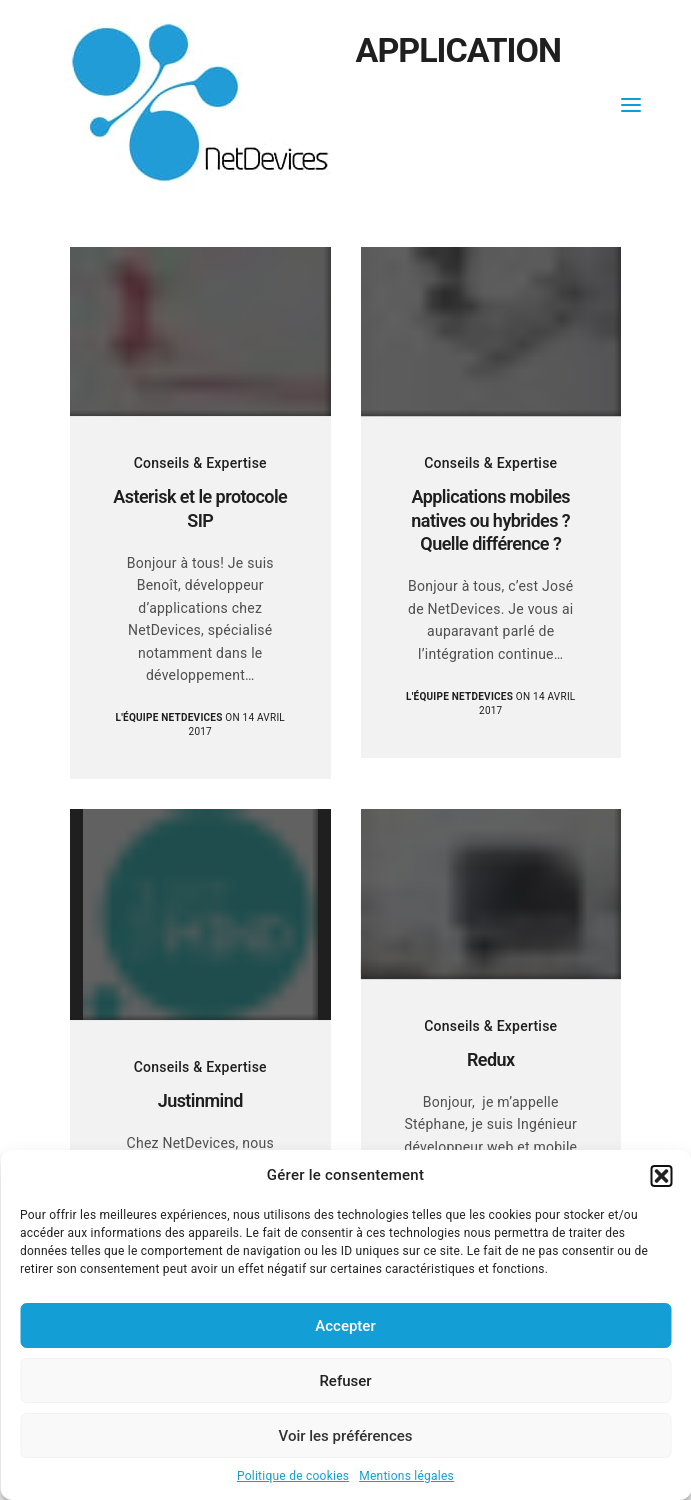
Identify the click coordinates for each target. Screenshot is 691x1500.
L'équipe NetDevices (169, 717)
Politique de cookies (293, 1476)
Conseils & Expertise (200, 463)
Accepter (345, 1326)
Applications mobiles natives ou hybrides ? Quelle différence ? (490, 520)
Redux (491, 1059)
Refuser (345, 1381)
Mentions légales (406, 1476)
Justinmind (200, 1100)
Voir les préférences (346, 1436)
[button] (661, 1176)
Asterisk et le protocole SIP (200, 508)
